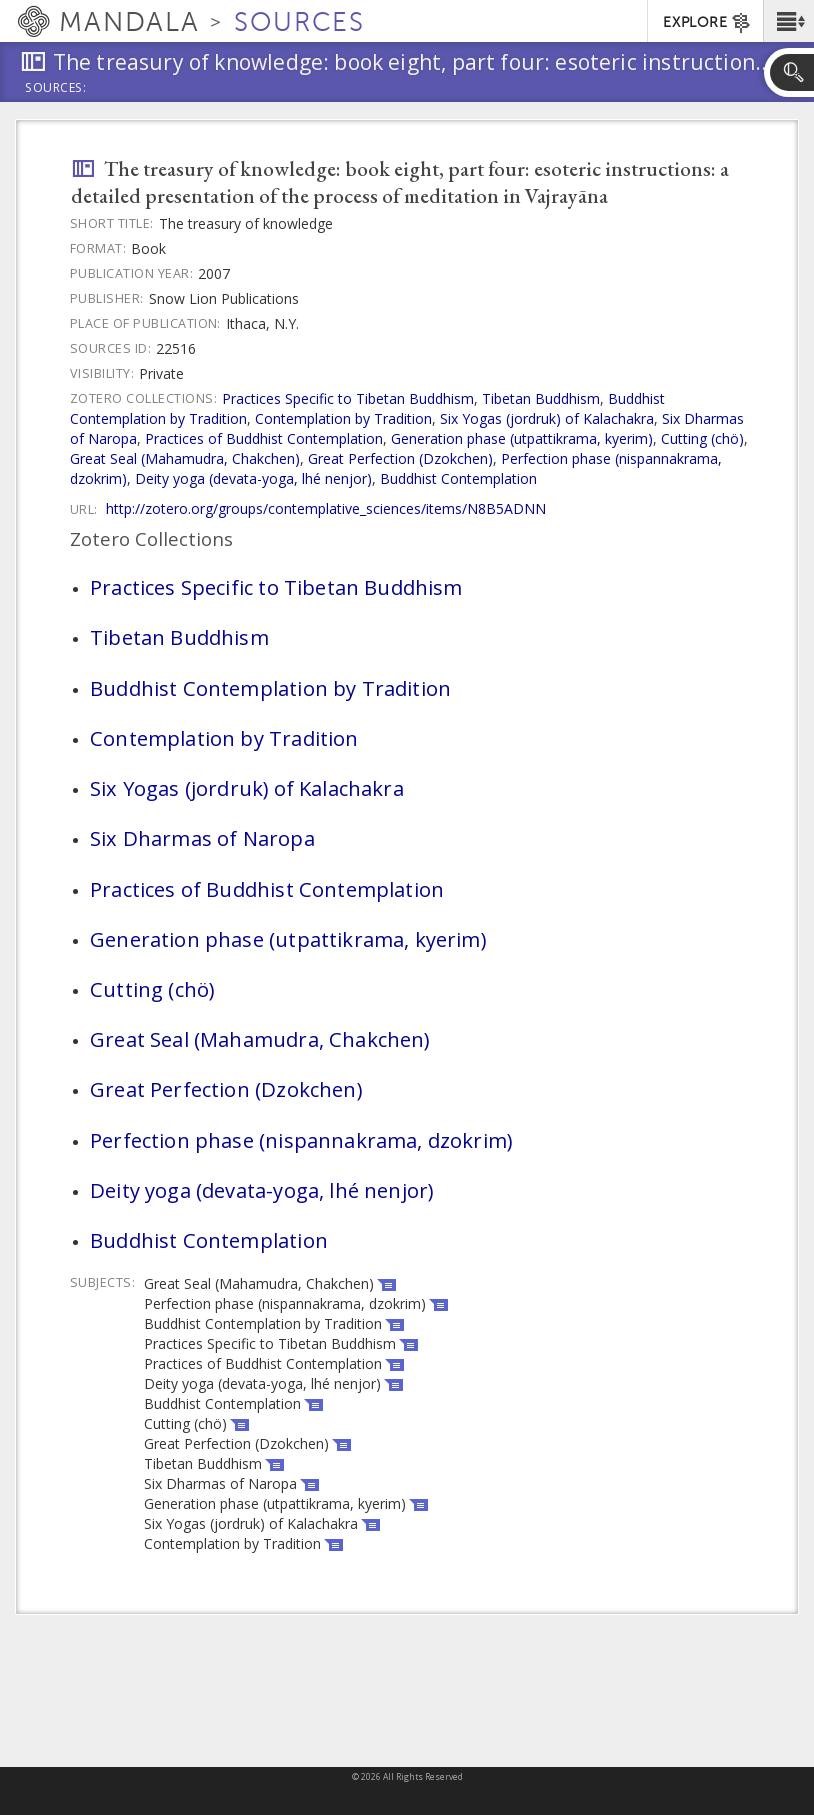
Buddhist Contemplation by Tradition (270, 688)
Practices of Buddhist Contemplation (264, 438)
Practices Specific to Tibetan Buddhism (348, 398)
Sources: (56, 89)
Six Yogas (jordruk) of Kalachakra (547, 418)
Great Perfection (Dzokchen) (400, 458)
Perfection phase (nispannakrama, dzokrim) (301, 1140)
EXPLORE (707, 23)
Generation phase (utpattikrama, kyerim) (522, 438)
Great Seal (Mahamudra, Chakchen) (185, 458)
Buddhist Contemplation (458, 478)
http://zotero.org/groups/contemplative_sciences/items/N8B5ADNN (326, 508)
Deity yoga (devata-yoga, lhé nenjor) (253, 478)
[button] (788, 21)
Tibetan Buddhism (541, 398)
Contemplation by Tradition (343, 418)
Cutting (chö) (702, 438)
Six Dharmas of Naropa (202, 838)
